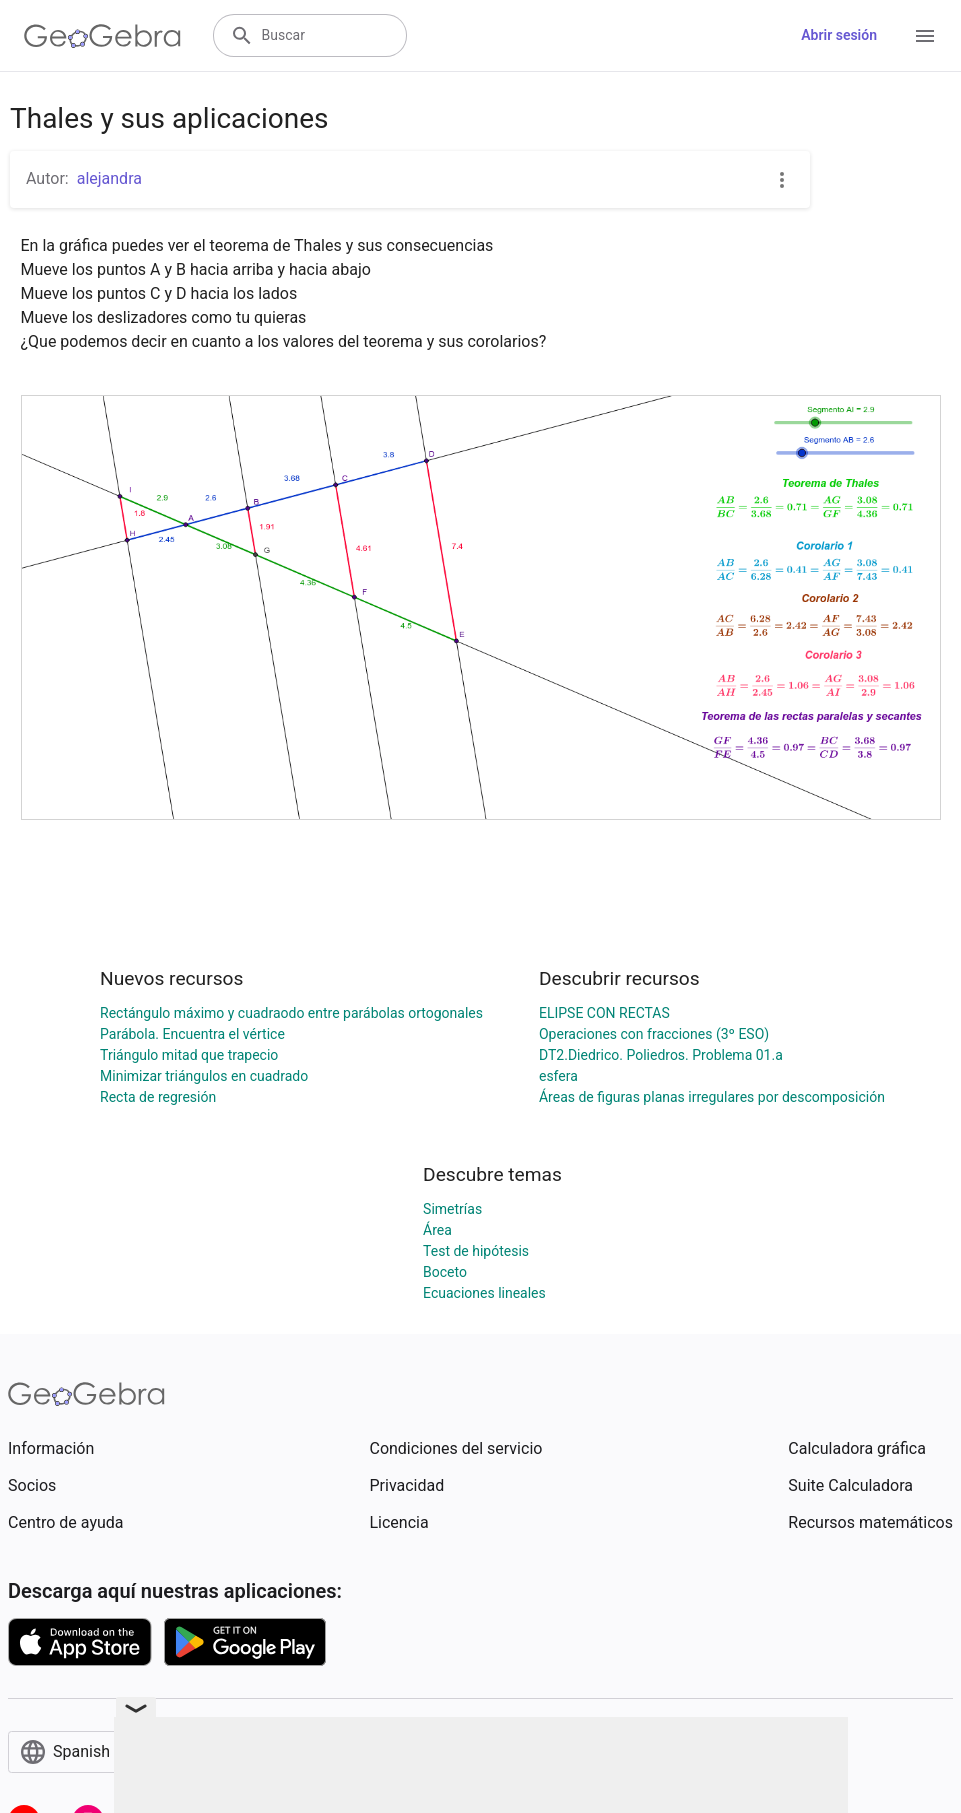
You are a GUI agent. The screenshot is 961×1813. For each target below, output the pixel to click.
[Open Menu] (925, 36)
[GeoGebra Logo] (102, 36)
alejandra (109, 178)
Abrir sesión (839, 35)
